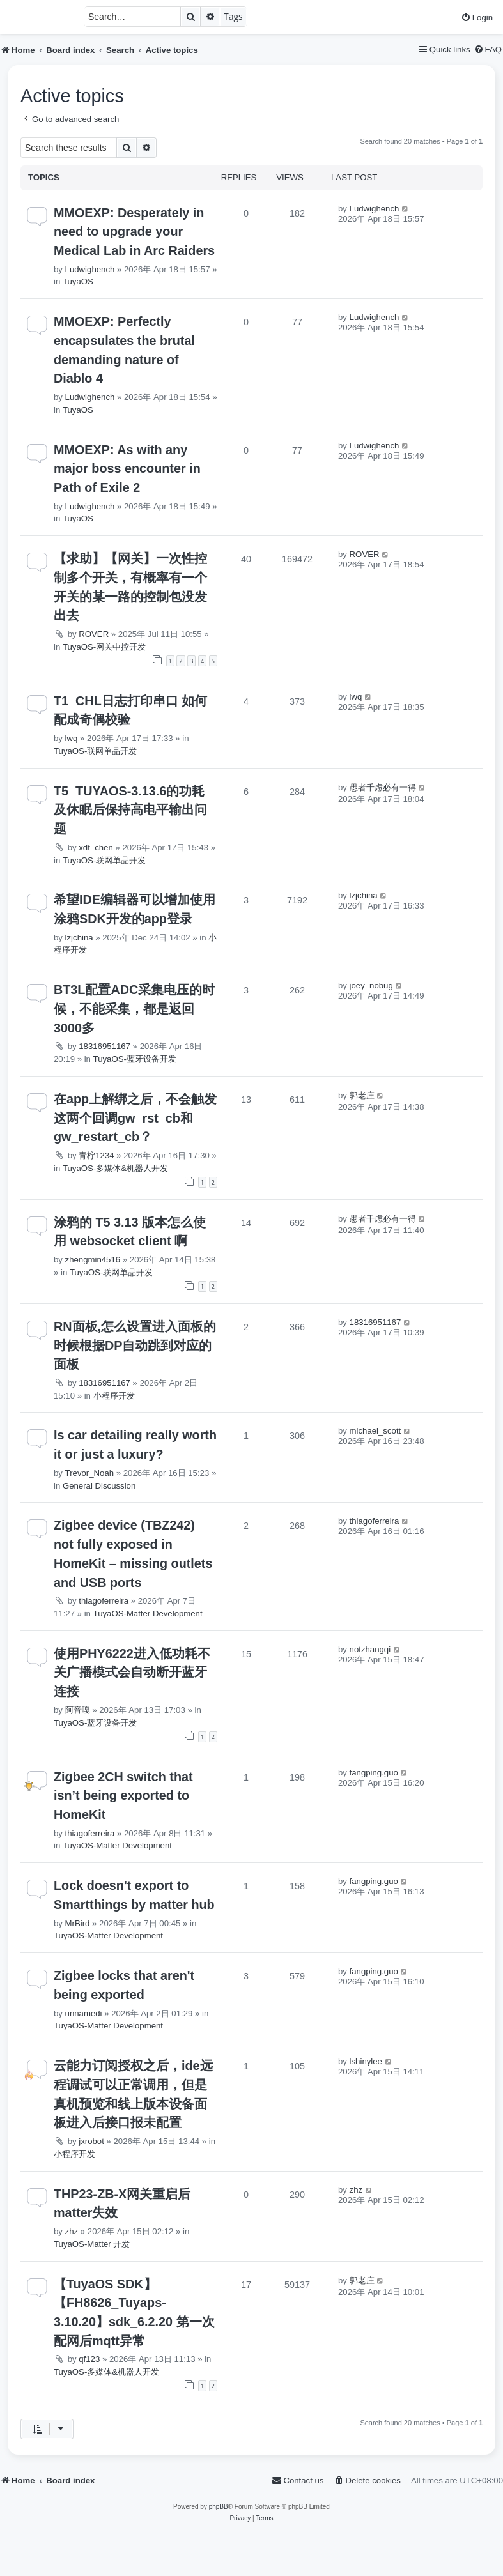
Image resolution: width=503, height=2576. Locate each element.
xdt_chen (96, 847)
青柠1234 (96, 1155)
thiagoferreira (103, 1601)
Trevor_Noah (89, 1473)
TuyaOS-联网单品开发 (95, 751)
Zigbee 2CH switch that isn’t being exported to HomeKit (123, 1795)
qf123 (89, 2359)
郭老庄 (362, 1095)
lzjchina (79, 937)
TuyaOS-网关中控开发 (104, 647)
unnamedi (83, 2013)
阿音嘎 (77, 1710)
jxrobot (91, 2141)
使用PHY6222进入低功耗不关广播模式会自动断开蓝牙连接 (132, 1672)
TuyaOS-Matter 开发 (92, 2244)
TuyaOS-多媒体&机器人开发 (115, 1168)
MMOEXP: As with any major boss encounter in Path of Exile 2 (127, 468)
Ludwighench (90, 269)
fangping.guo (374, 1772)
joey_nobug (371, 985)
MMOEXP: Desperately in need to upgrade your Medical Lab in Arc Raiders (134, 231)
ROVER (94, 634)
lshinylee (366, 2061)
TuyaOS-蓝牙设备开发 (134, 1059)
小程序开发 (114, 1395)
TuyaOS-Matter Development (148, 1613)
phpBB (218, 2506)
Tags (233, 16)
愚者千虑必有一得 (383, 787)
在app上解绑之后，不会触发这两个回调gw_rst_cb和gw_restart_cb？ (135, 1118)
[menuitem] (477, 17)
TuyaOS (78, 281)
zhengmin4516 (93, 1259)
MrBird (77, 1923)
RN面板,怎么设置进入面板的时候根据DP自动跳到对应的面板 (135, 1345)
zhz (72, 2231)
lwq (71, 738)
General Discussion (99, 1486)
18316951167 (104, 1046)
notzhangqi (370, 1649)
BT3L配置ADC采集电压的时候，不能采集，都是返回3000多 (134, 1008)
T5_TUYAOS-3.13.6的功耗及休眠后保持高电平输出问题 (130, 810)
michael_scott (375, 1431)
